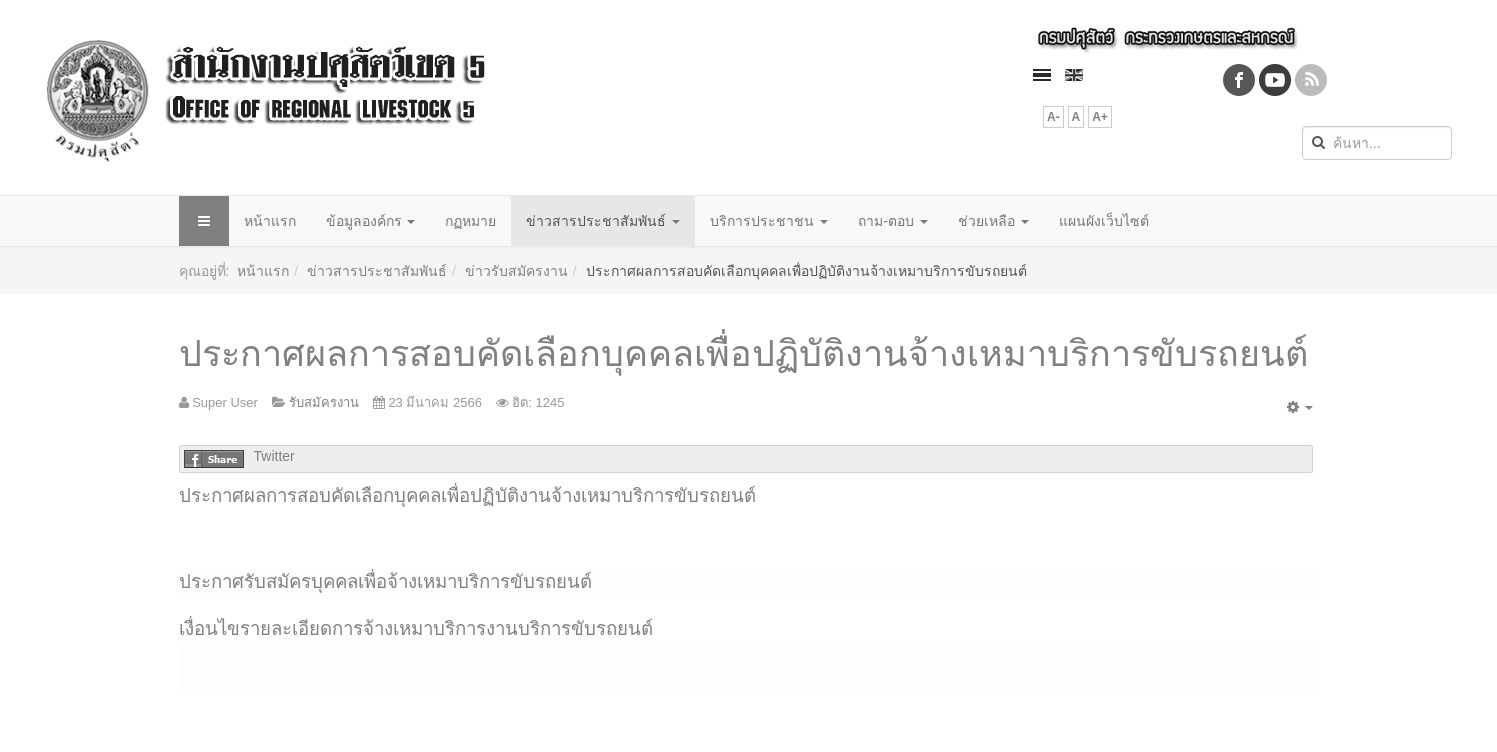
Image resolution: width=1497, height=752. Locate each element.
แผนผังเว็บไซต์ (1104, 221)
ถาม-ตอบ (893, 221)
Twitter (274, 456)
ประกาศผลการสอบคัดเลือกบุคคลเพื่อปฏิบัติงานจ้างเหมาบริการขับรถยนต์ (743, 353)
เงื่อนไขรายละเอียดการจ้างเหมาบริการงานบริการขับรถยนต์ (416, 628)
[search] (1377, 143)
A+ (1100, 117)
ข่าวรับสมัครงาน (516, 271)
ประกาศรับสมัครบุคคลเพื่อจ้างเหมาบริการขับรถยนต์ (385, 581)
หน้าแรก (270, 221)
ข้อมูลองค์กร (371, 221)
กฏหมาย (470, 221)
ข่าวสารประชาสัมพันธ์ (603, 221)
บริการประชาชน (769, 221)
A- (1053, 117)
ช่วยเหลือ (993, 221)
